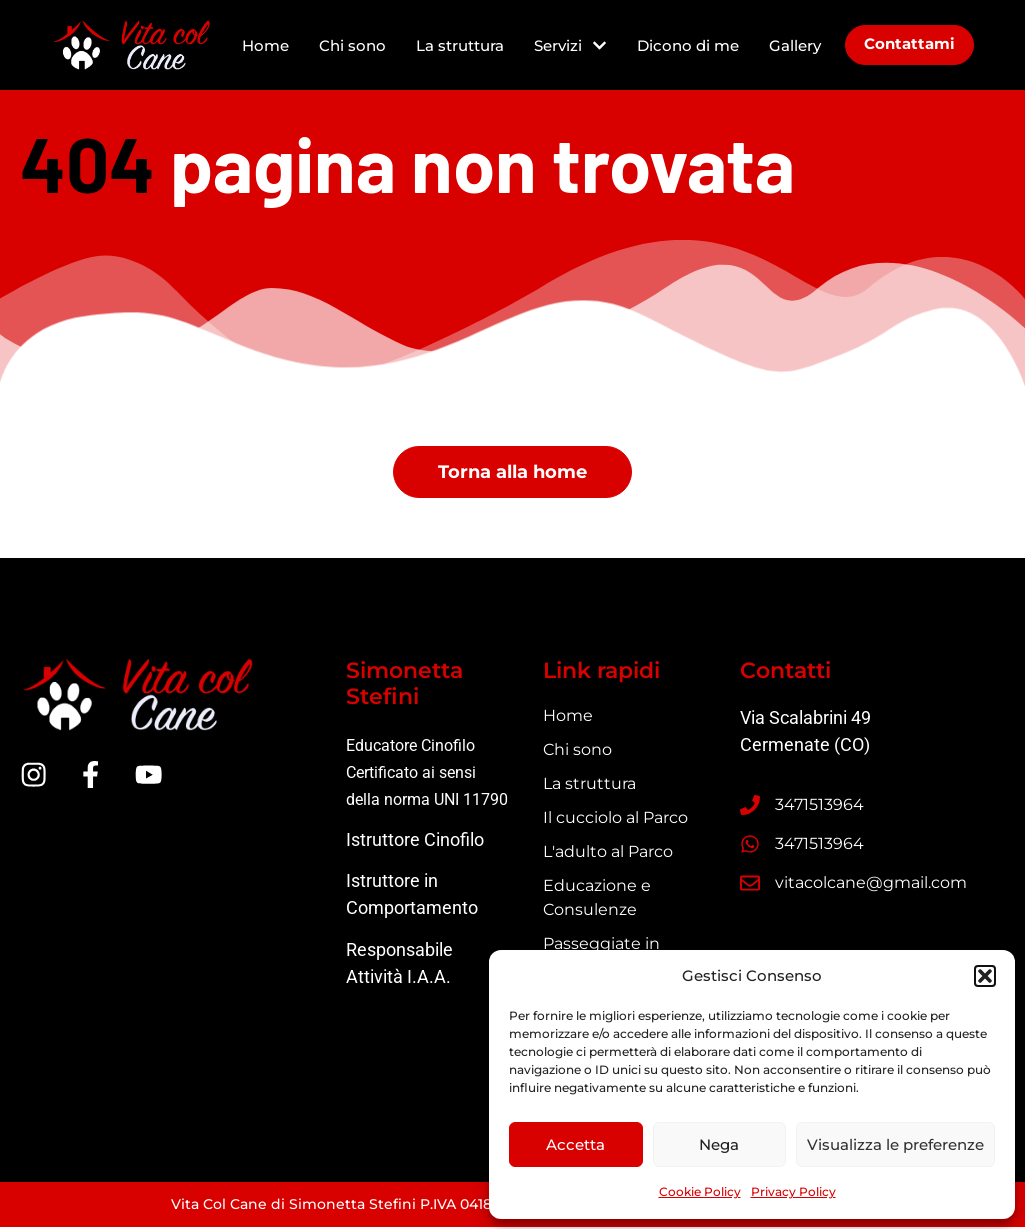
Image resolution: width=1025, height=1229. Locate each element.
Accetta (575, 1144)
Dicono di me (688, 45)
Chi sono (352, 45)
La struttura (460, 45)
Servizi (570, 45)
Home (265, 45)
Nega (719, 1144)
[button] (985, 976)
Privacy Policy (793, 1191)
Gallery (795, 45)
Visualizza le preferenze (895, 1144)
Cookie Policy (700, 1191)
